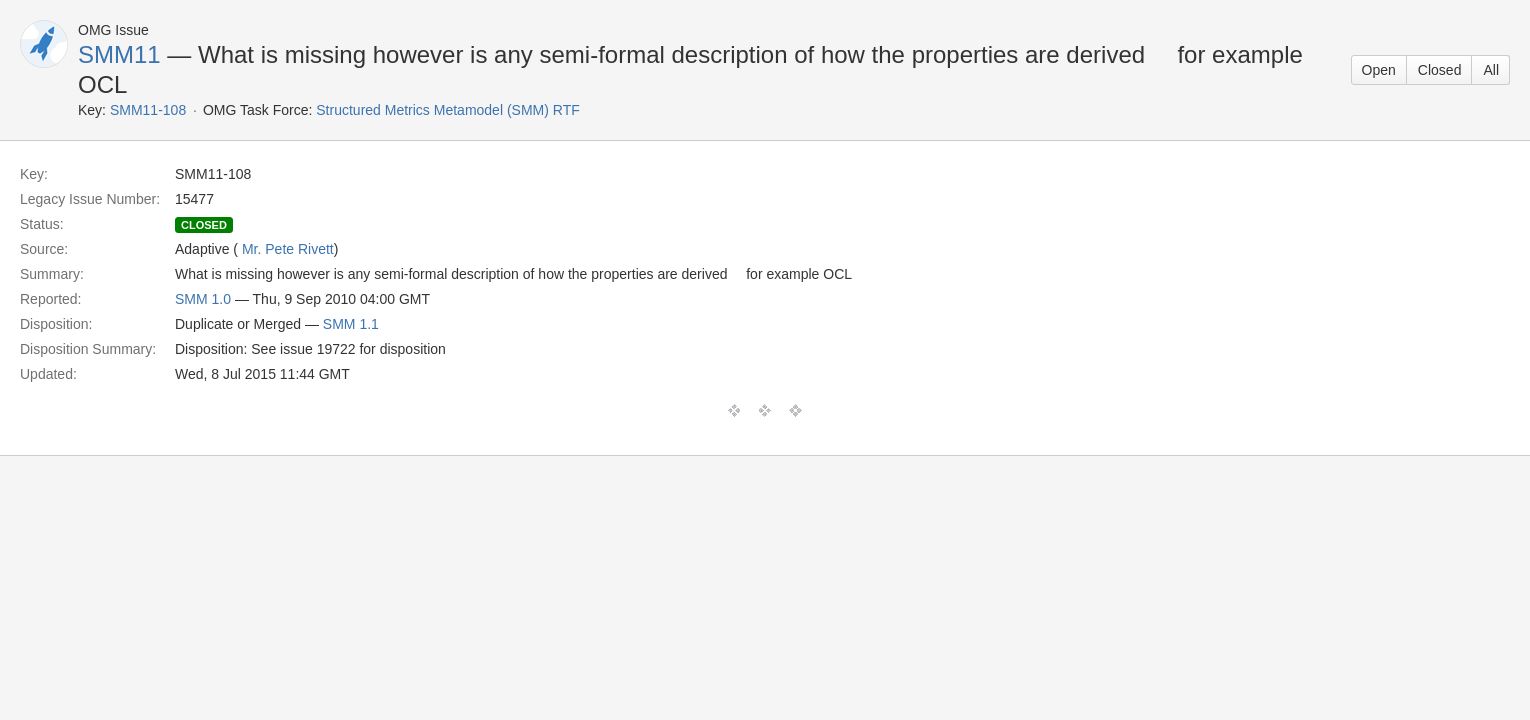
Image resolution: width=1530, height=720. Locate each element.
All (1491, 70)
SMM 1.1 (351, 324)
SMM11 (119, 54)
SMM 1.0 (203, 299)
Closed (1440, 70)
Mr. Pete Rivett (288, 249)
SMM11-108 (148, 110)
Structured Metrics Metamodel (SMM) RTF (447, 110)
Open (1379, 70)
